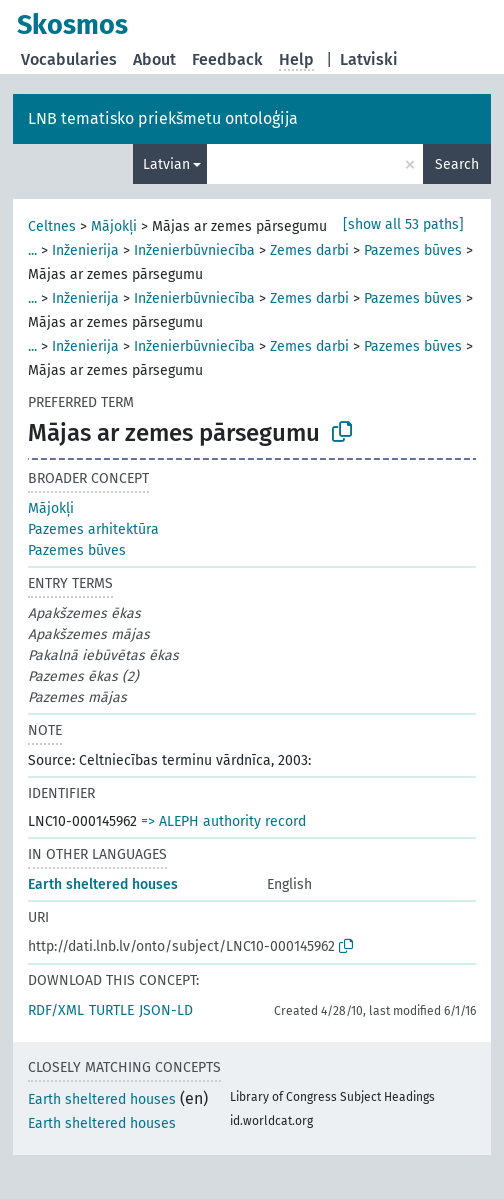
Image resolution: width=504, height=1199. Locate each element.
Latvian (166, 164)
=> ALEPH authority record (223, 821)
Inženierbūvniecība (194, 250)
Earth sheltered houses (103, 884)
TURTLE (111, 1010)
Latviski (369, 59)
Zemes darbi (309, 250)
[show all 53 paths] (403, 224)
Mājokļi (114, 226)
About (154, 59)
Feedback (227, 59)
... (32, 250)
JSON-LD (166, 1010)
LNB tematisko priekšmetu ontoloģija (163, 118)
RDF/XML (56, 1010)
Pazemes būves (413, 250)
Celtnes (52, 226)
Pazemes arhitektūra (93, 529)
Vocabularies (69, 59)
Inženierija (85, 250)
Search (457, 164)
